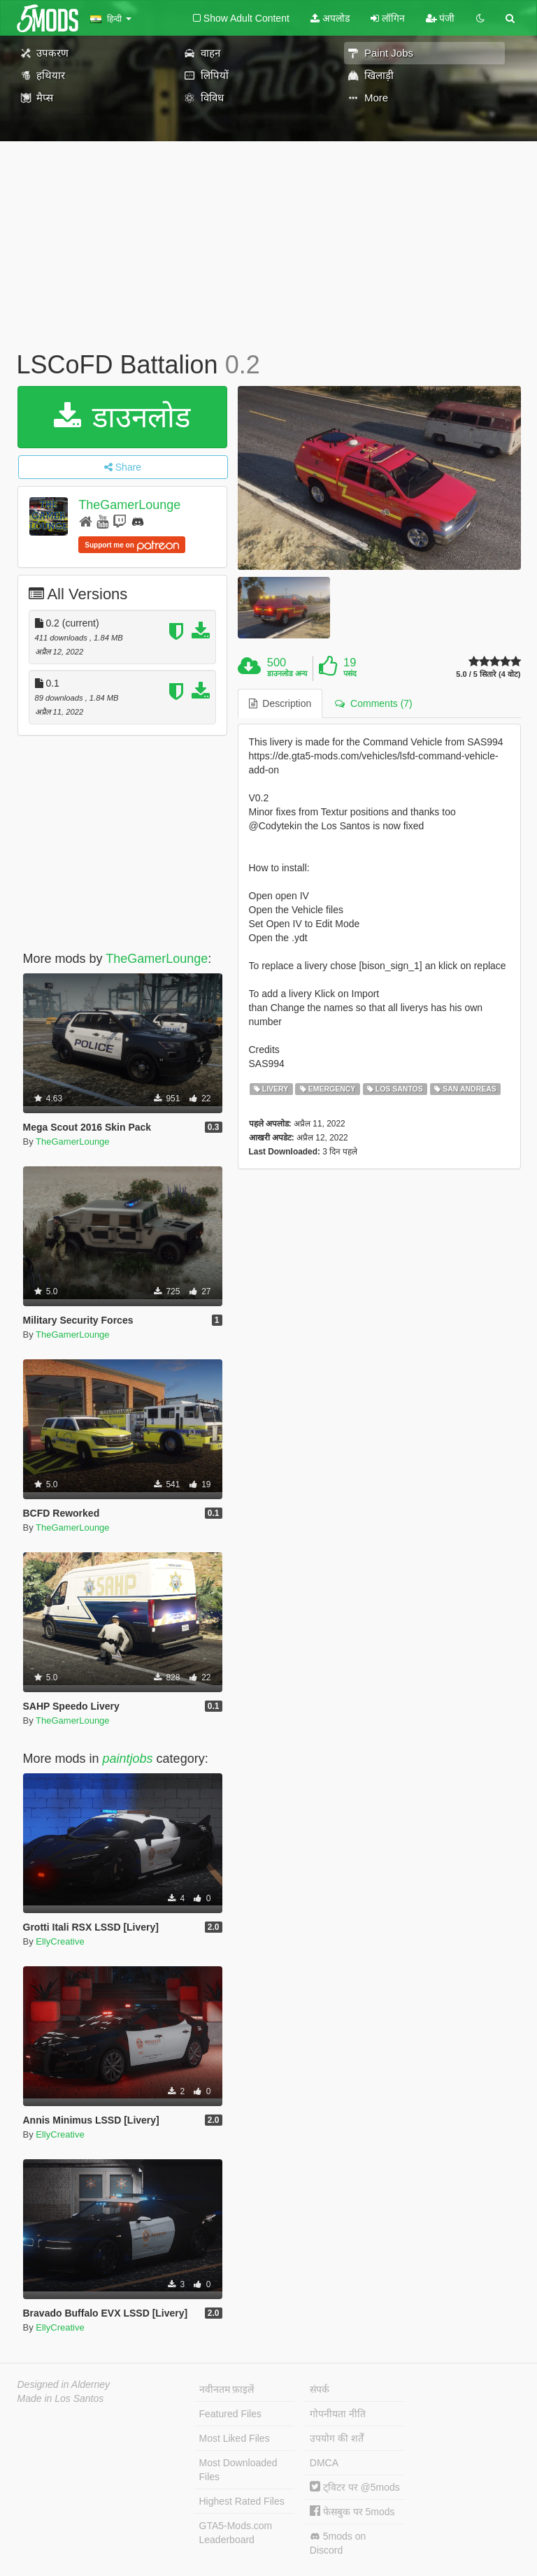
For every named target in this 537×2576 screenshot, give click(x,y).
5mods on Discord (338, 2543)
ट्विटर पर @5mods (355, 2487)
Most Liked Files (234, 2438)
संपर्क (319, 2389)
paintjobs (128, 1759)
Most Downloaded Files (238, 2469)
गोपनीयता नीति (338, 2413)
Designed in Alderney (63, 2384)
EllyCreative (60, 1941)
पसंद (350, 673)
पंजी (440, 18)
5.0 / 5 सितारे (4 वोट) (488, 674)
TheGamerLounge (129, 505)
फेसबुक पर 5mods (352, 2511)
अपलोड (330, 18)
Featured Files (230, 2413)
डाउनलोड (122, 417)
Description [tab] (280, 703)
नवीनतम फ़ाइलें (227, 2389)
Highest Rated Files (242, 2501)
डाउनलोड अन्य (287, 673)
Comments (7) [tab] (373, 703)
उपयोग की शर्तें (337, 2438)
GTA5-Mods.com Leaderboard (236, 2532)
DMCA (324, 2462)
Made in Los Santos (60, 2398)
